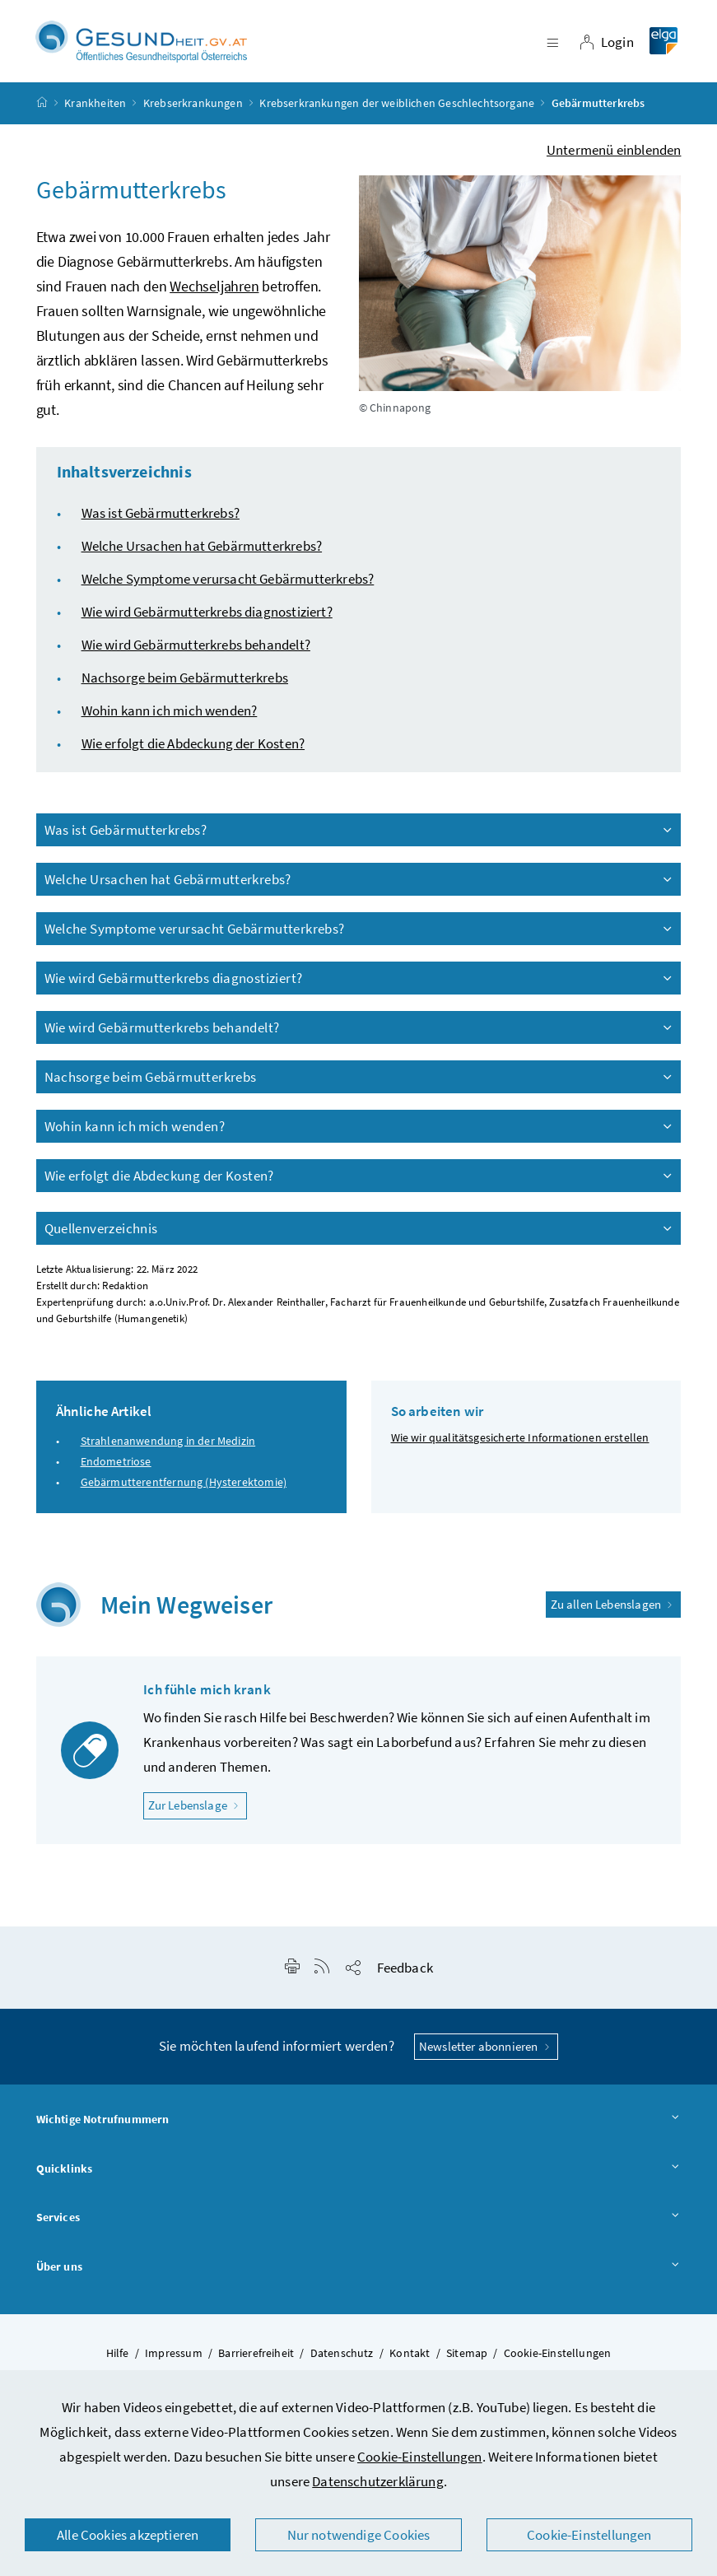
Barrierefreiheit (256, 2360)
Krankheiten (95, 110)
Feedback (405, 1975)
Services (359, 2225)
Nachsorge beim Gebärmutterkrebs (184, 685)
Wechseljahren (214, 293)
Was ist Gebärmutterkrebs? (160, 520)
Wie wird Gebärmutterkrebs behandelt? (195, 652)
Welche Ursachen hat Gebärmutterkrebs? (202, 553)
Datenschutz (342, 2360)
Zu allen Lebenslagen (614, 1611)
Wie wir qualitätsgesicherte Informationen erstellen (520, 1444)
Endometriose (116, 1468)
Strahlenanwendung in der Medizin (168, 1448)
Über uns (359, 2274)
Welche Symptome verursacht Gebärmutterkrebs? (228, 586)
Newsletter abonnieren (486, 2053)
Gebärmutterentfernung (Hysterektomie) (184, 1489)
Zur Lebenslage (198, 1811)
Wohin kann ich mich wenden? (169, 718)
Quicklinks (359, 2176)
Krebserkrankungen (193, 110)
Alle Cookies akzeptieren (127, 2535)
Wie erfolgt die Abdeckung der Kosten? (193, 751)
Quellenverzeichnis (359, 1236)
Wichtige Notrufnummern (359, 2127)
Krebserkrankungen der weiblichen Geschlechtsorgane (396, 110)
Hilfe (117, 2360)
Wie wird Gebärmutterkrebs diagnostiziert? (207, 619)
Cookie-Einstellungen (419, 2457)
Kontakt (409, 2360)
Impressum (174, 2360)
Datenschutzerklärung (378, 2481)
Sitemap (466, 2360)
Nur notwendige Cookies (359, 2535)
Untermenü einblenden (614, 157)
